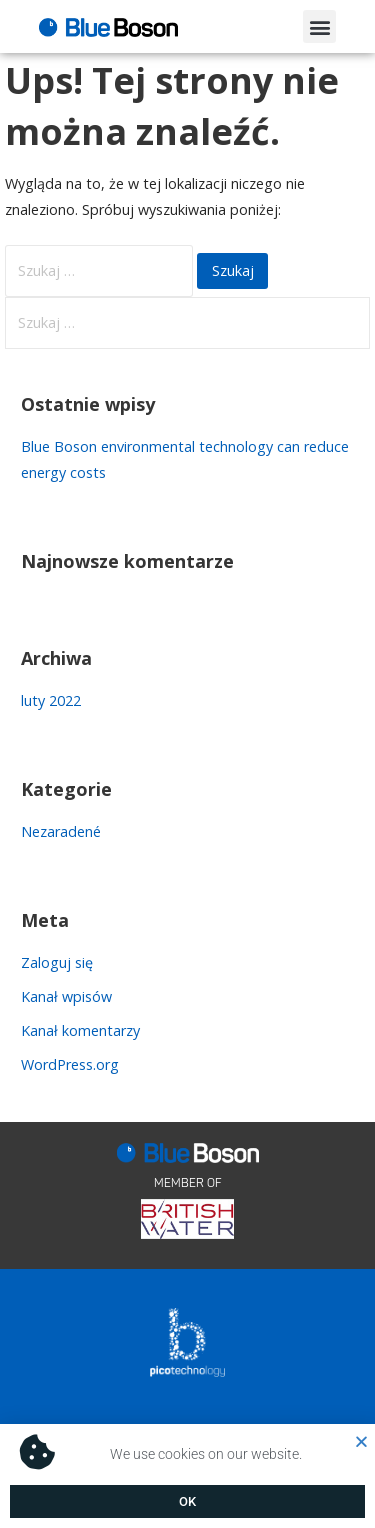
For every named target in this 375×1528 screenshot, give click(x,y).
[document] (187, 764)
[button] (361, 1441)
